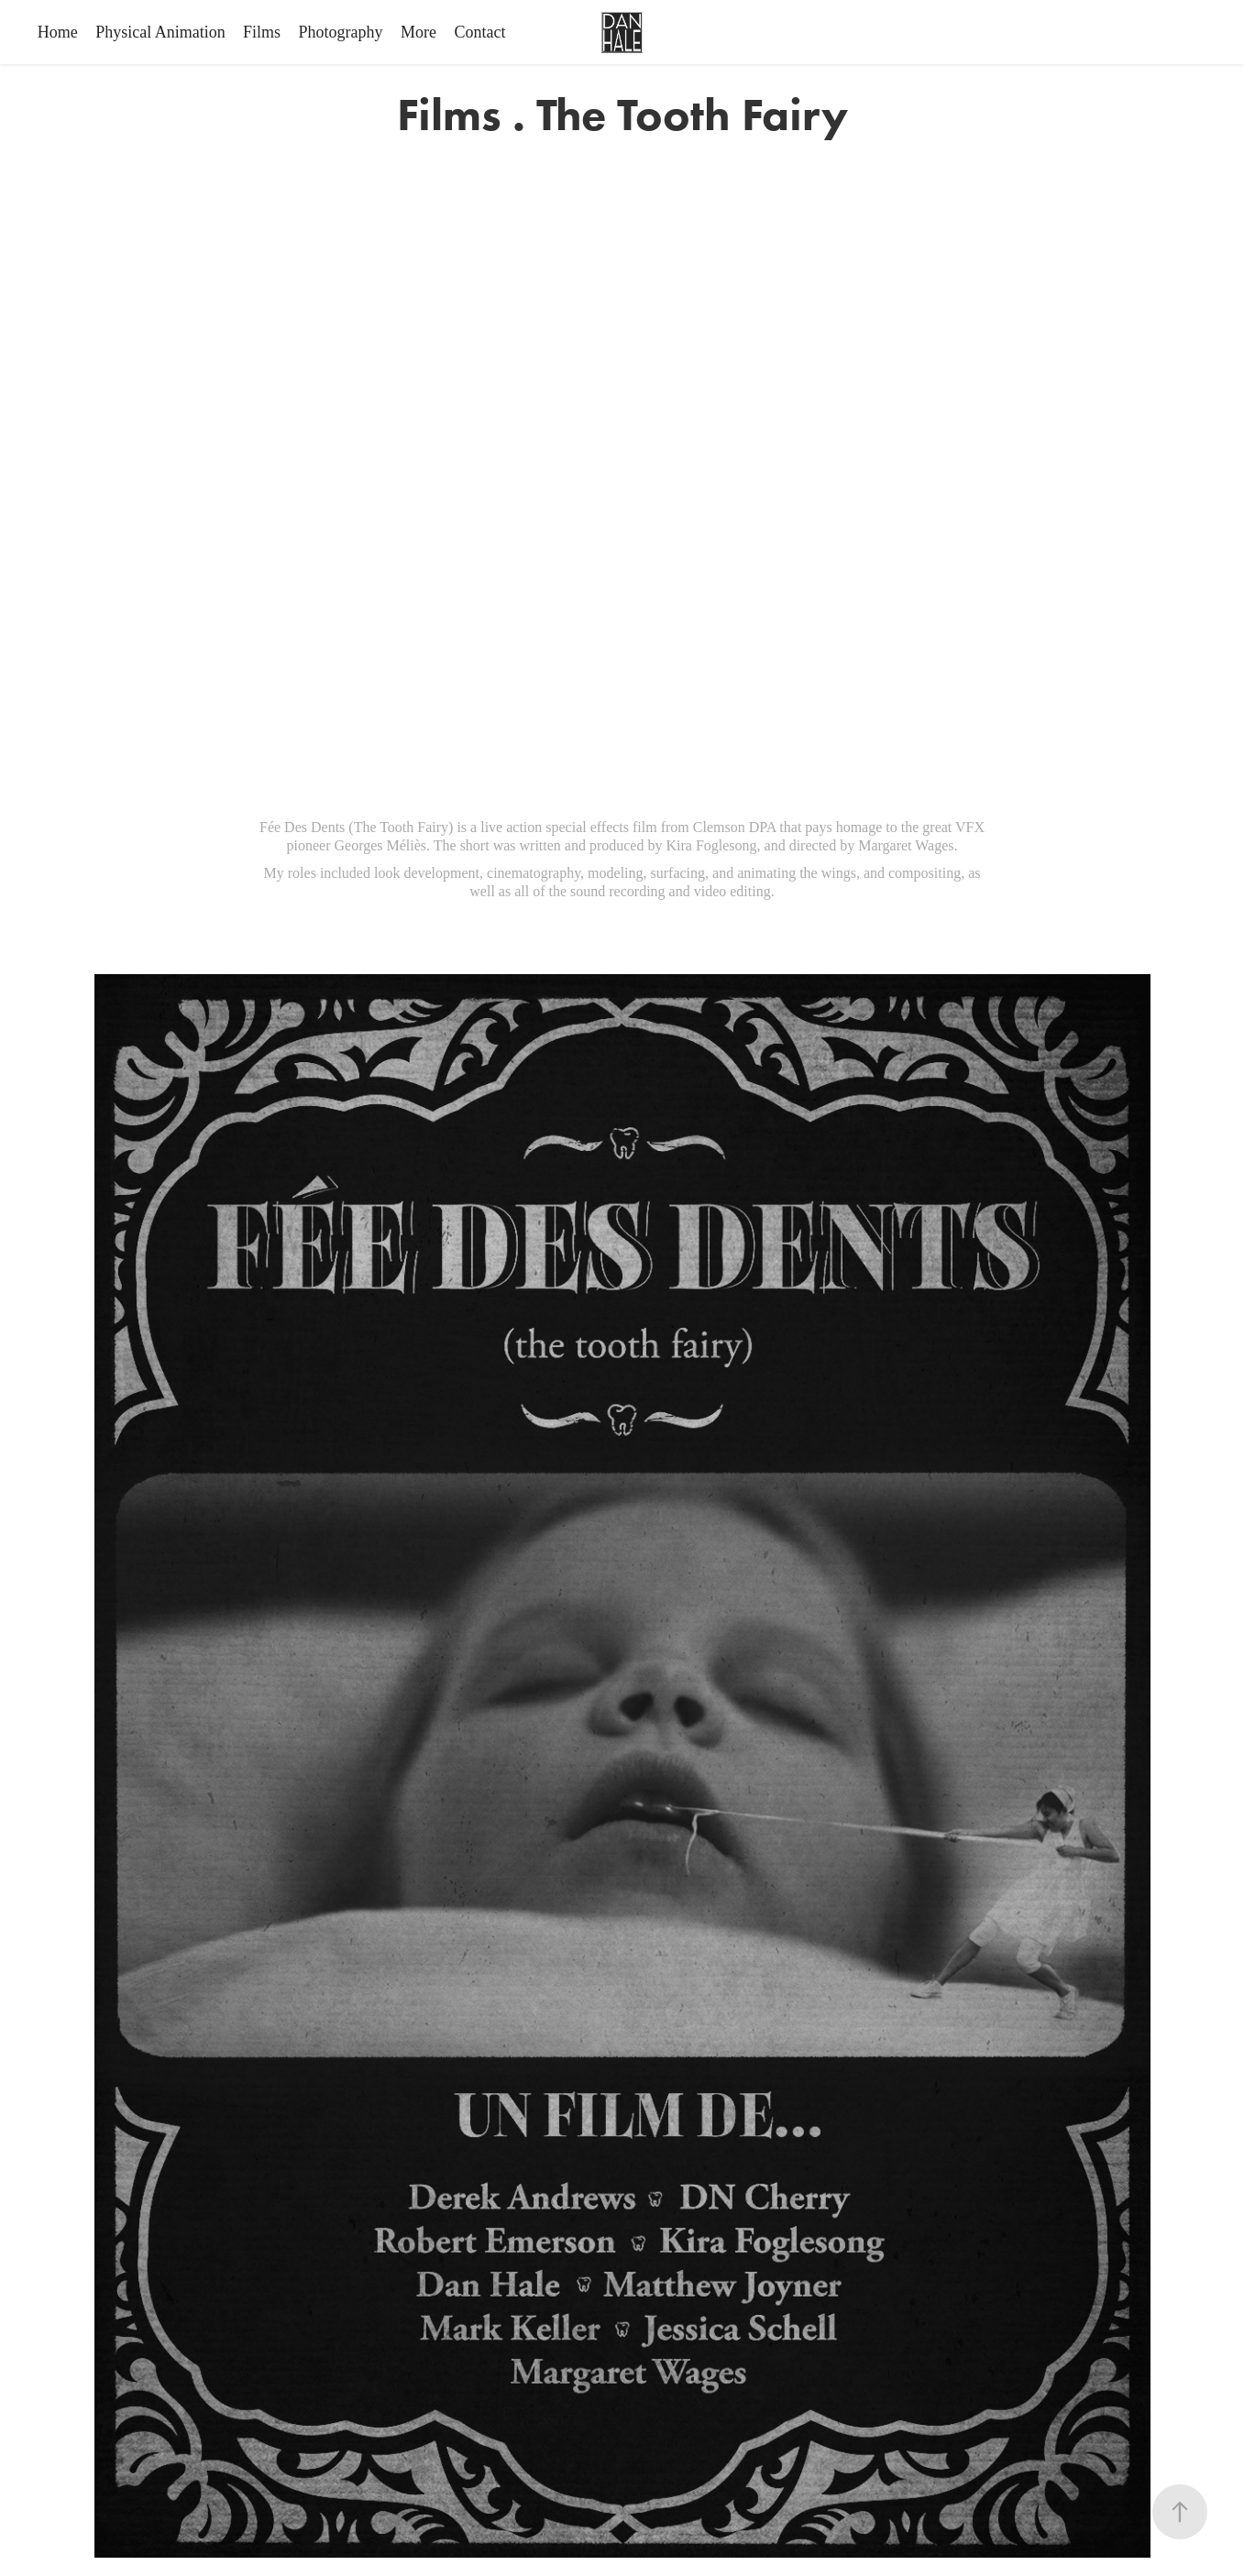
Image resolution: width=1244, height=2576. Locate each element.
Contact (480, 32)
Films (262, 32)
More (418, 32)
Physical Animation (160, 32)
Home (58, 32)
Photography (341, 32)
